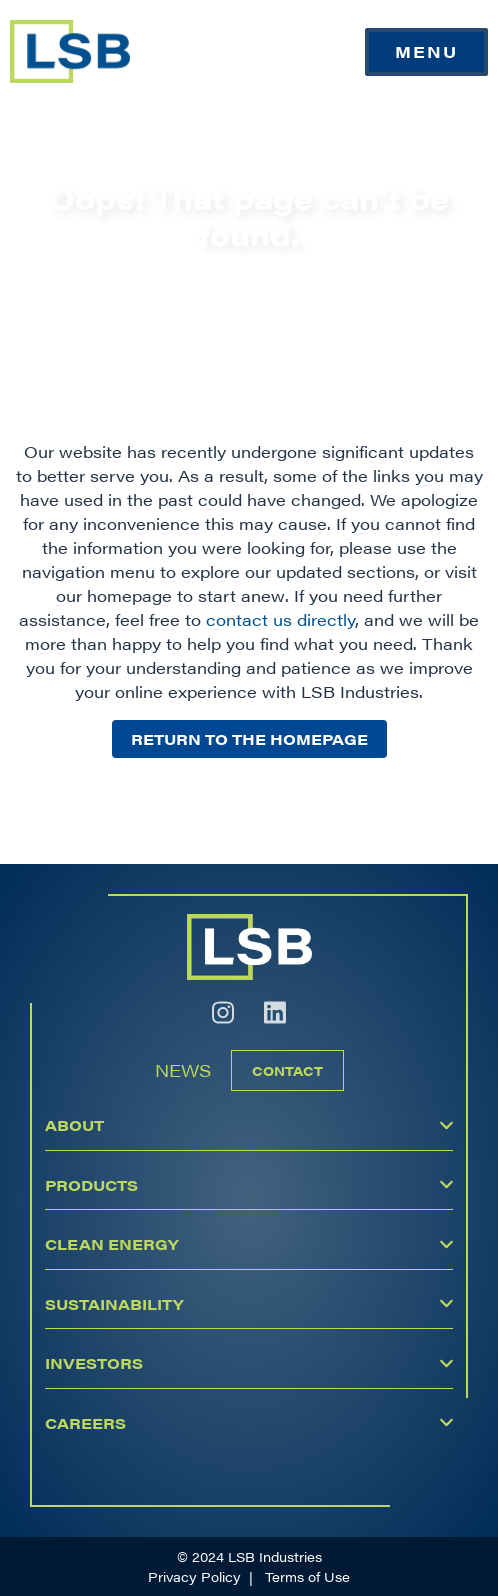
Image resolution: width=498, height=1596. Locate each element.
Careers (85, 1422)
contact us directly (280, 619)
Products (91, 1184)
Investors (94, 1362)
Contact (287, 1070)
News (183, 1070)
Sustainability (114, 1303)
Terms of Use (307, 1576)
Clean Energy (111, 1243)
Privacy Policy (194, 1576)
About (74, 1124)
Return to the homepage (249, 738)
